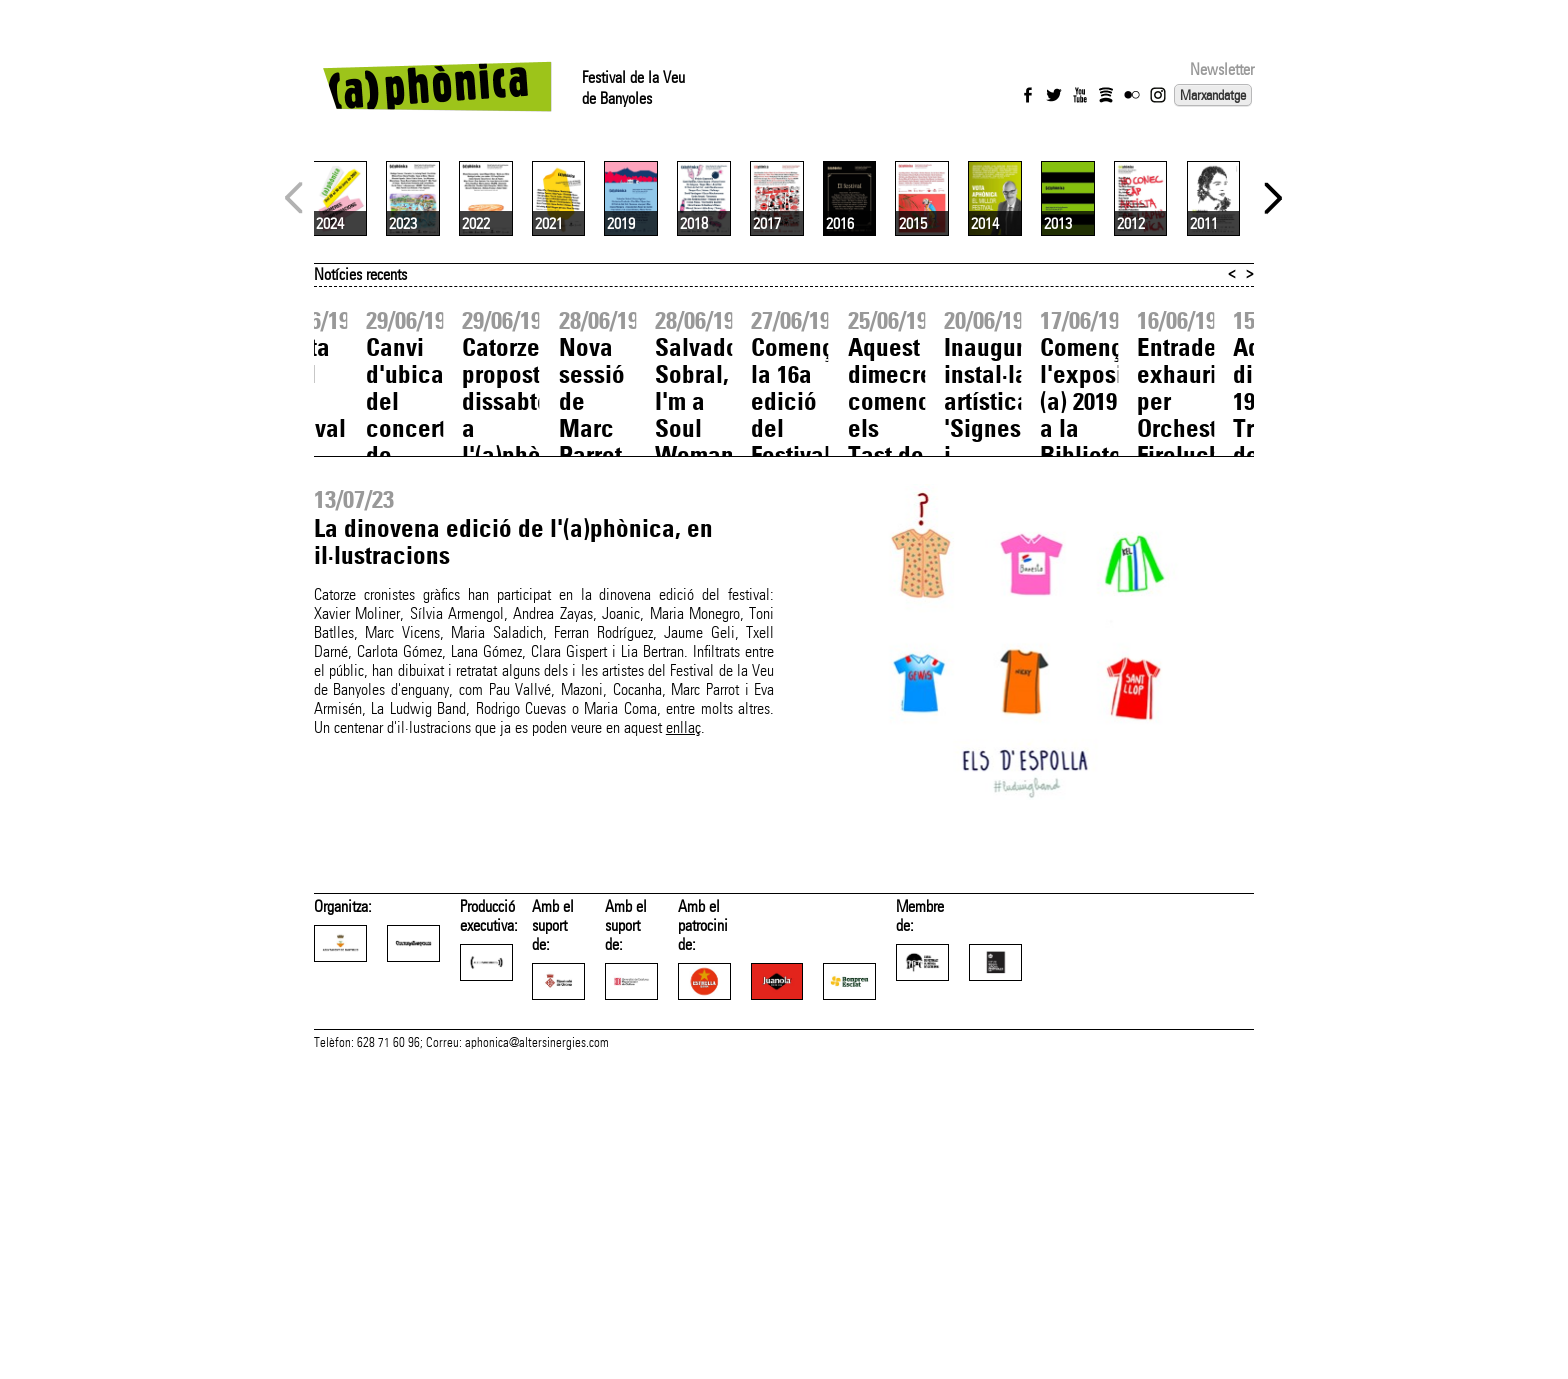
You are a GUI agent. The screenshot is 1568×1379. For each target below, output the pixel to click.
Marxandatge (1213, 95)
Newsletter (1222, 69)
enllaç (683, 964)
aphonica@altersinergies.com (537, 1357)
